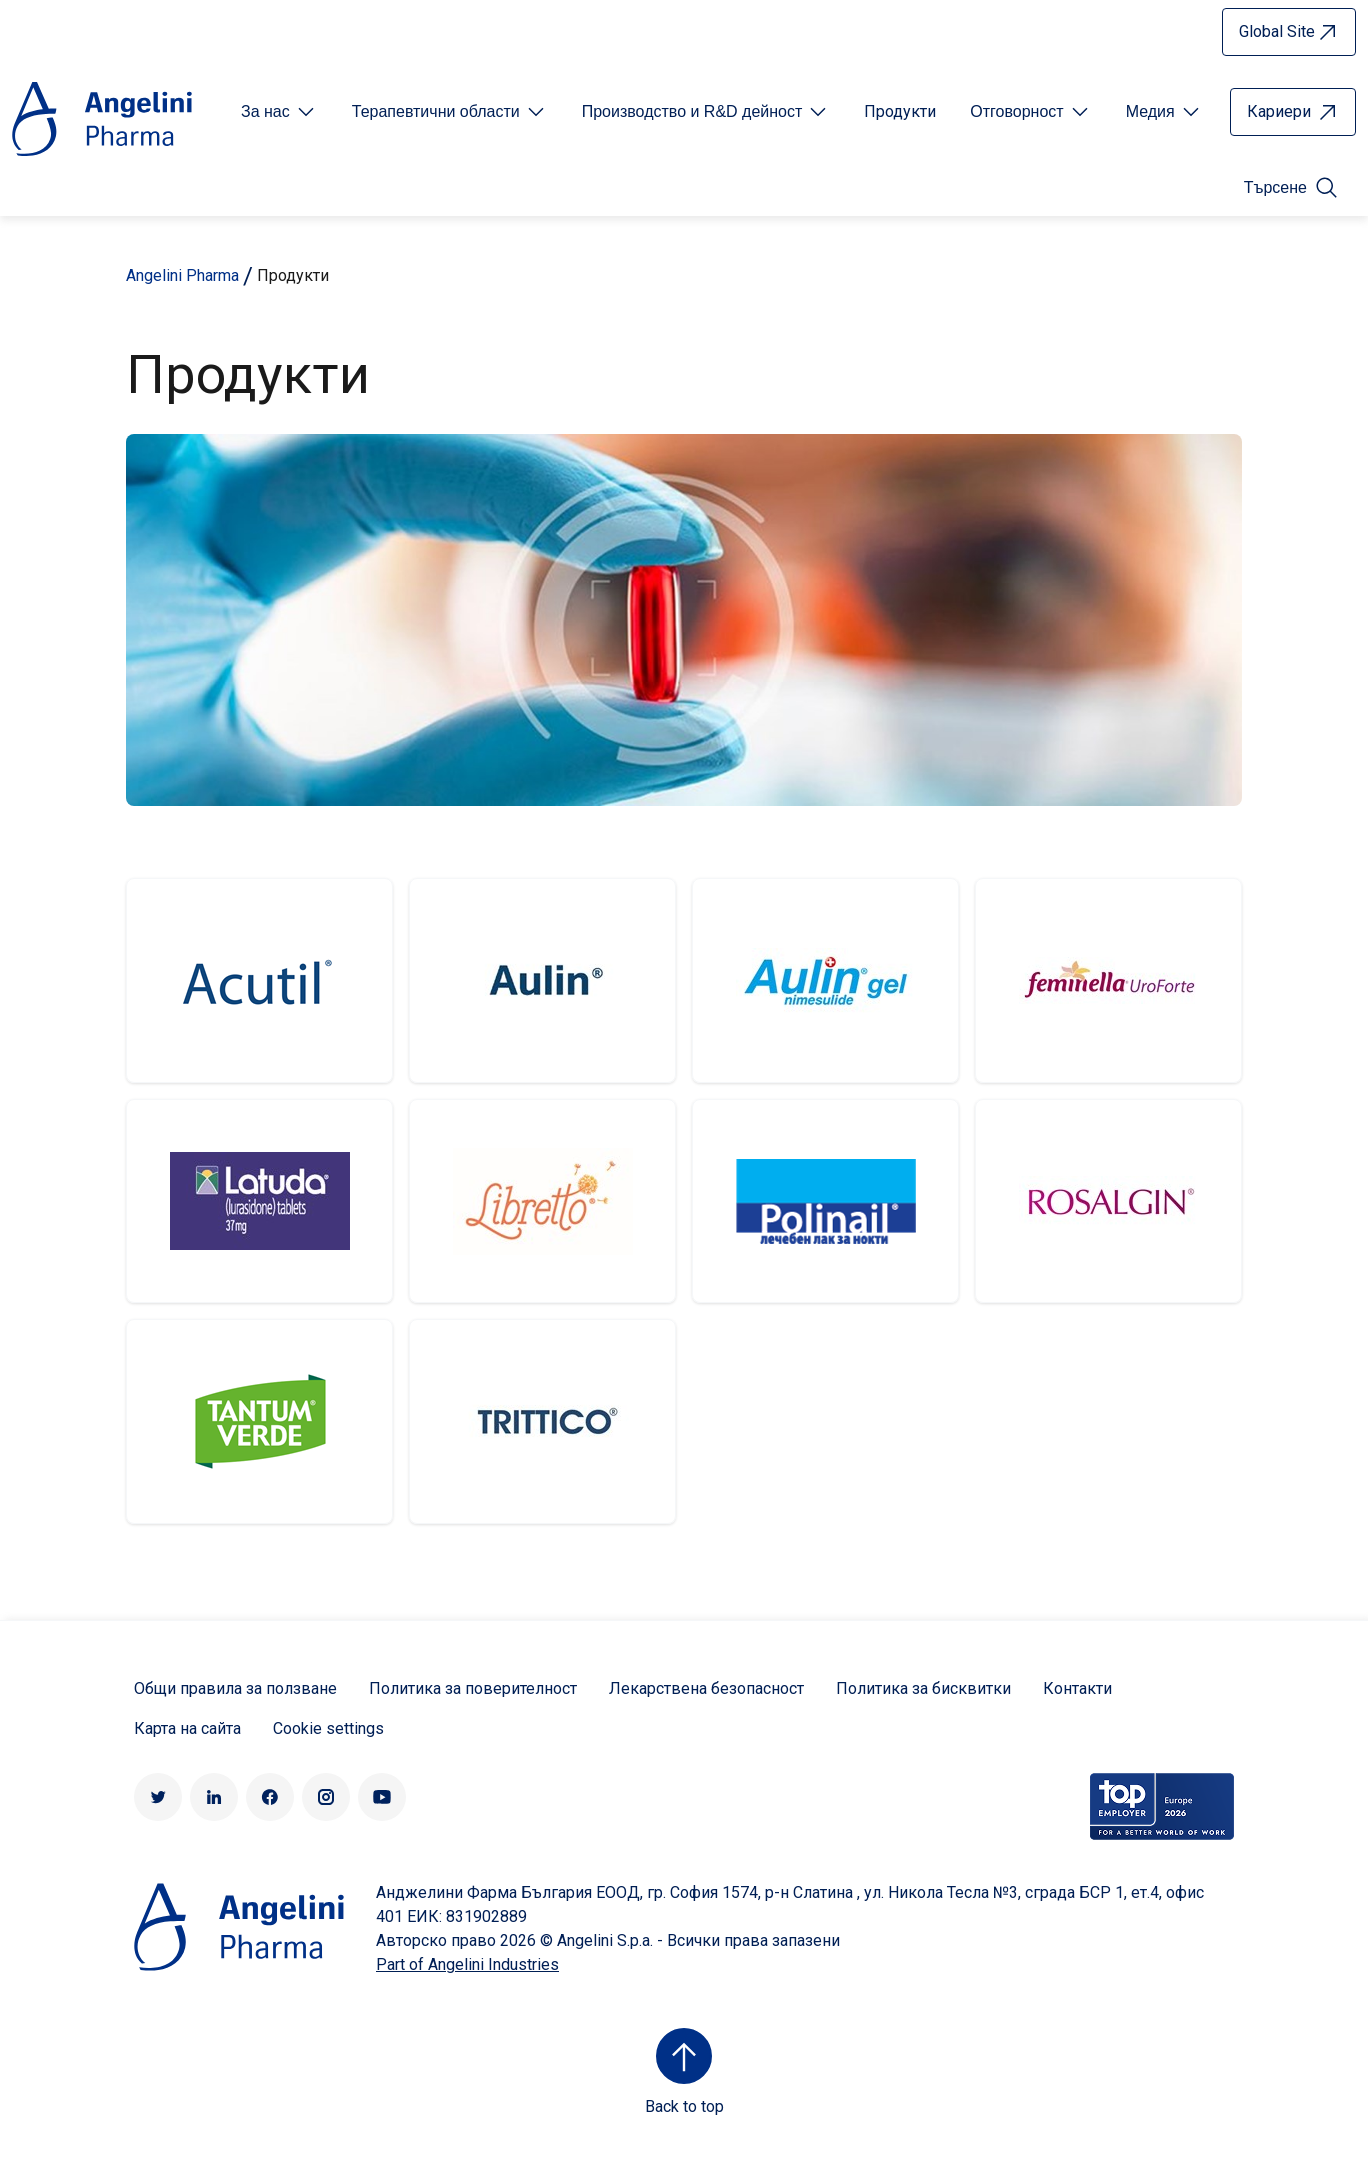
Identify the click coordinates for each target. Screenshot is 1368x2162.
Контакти (1077, 1688)
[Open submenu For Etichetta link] (279, 112)
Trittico (542, 1421)
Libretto (542, 1201)
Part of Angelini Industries (467, 1964)
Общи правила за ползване (235, 1688)
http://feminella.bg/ (1108, 980)
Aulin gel (825, 980)
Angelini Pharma (182, 275)
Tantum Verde (259, 1421)
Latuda (259, 1201)
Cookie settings (328, 1728)
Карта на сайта (187, 1728)
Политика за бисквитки (923, 1688)
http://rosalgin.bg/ (1108, 1201)
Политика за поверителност (473, 1688)
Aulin (542, 980)
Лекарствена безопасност (706, 1688)
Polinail (825, 1201)
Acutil (259, 980)
